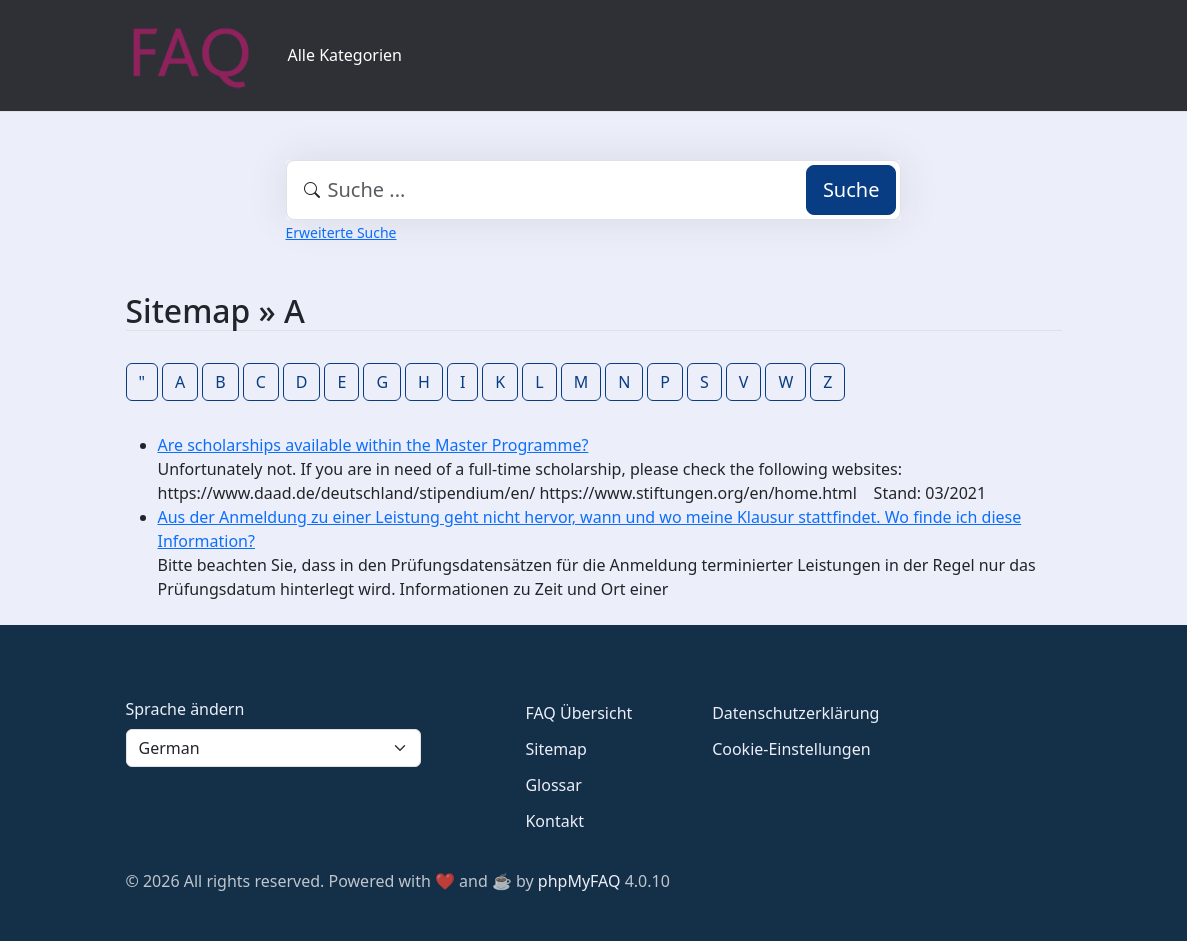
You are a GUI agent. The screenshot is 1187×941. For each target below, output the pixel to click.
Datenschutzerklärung (795, 713)
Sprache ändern (185, 709)
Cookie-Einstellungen (791, 749)
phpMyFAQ (579, 881)
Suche (851, 189)
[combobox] (594, 190)
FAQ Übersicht (578, 713)
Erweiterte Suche (341, 232)
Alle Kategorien (345, 55)
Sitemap (556, 749)
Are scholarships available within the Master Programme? (373, 445)
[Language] (274, 748)
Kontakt (554, 821)
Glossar (553, 785)
